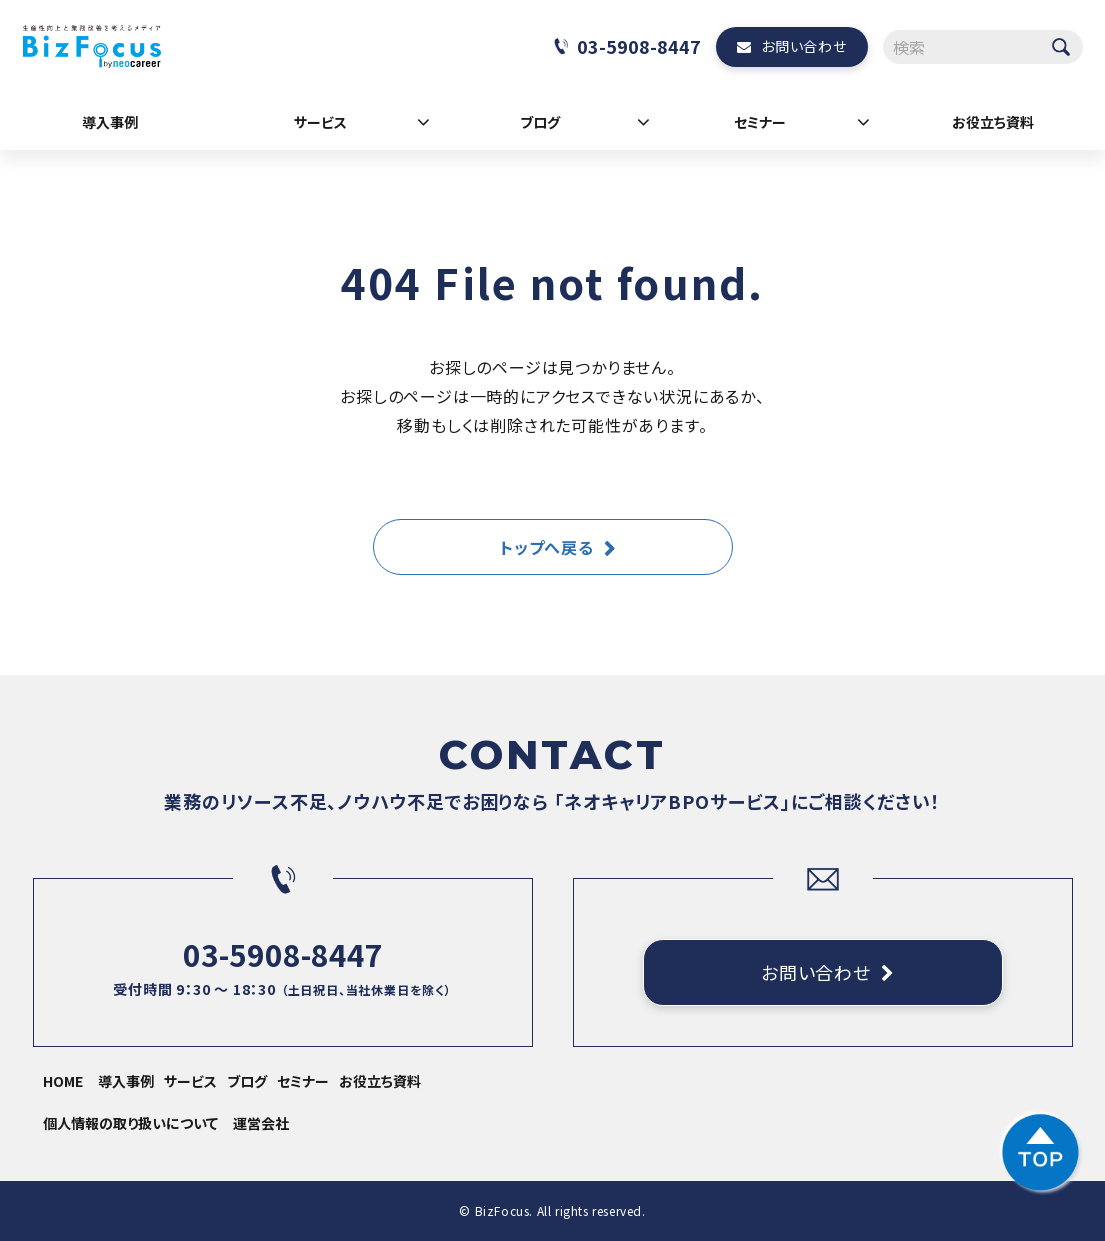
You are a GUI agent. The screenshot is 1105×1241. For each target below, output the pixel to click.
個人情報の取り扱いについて (130, 1123)
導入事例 (110, 122)
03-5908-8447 (639, 46)
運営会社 (261, 1123)
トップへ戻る (547, 547)
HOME (63, 1081)
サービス (320, 122)
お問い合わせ (803, 46)
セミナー (760, 122)
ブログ (540, 122)
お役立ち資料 (993, 122)
